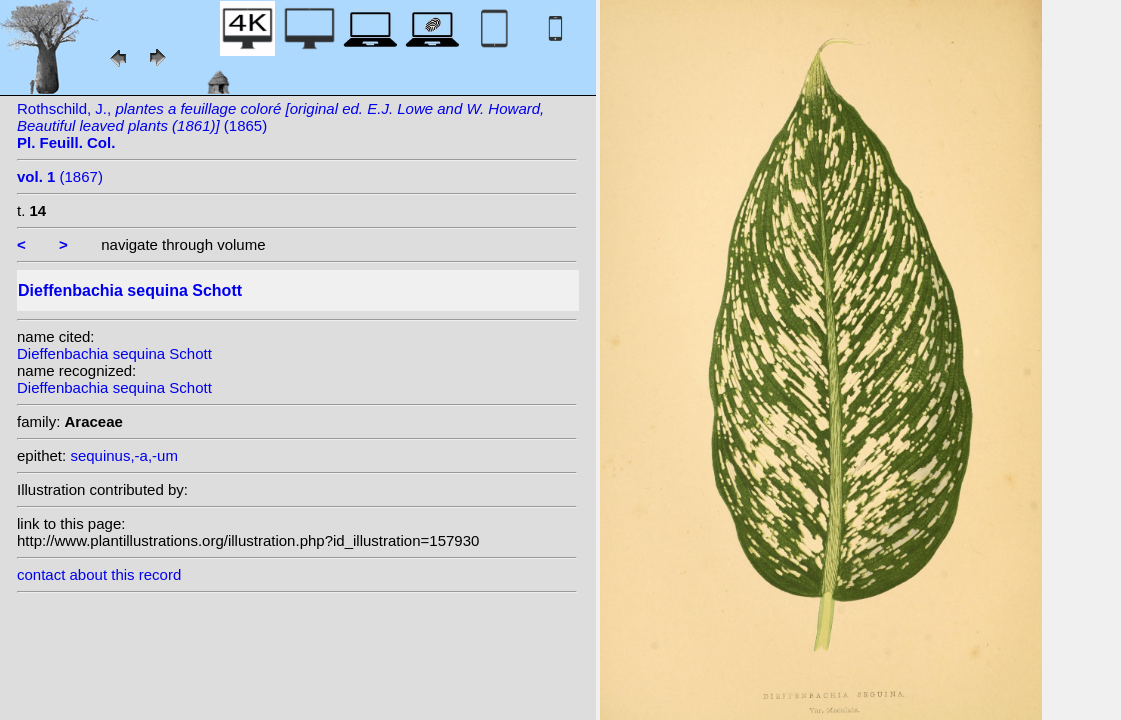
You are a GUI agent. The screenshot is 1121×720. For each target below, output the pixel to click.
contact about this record (99, 574)
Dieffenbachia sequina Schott (114, 353)
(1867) (60, 176)
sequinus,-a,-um (124, 455)
